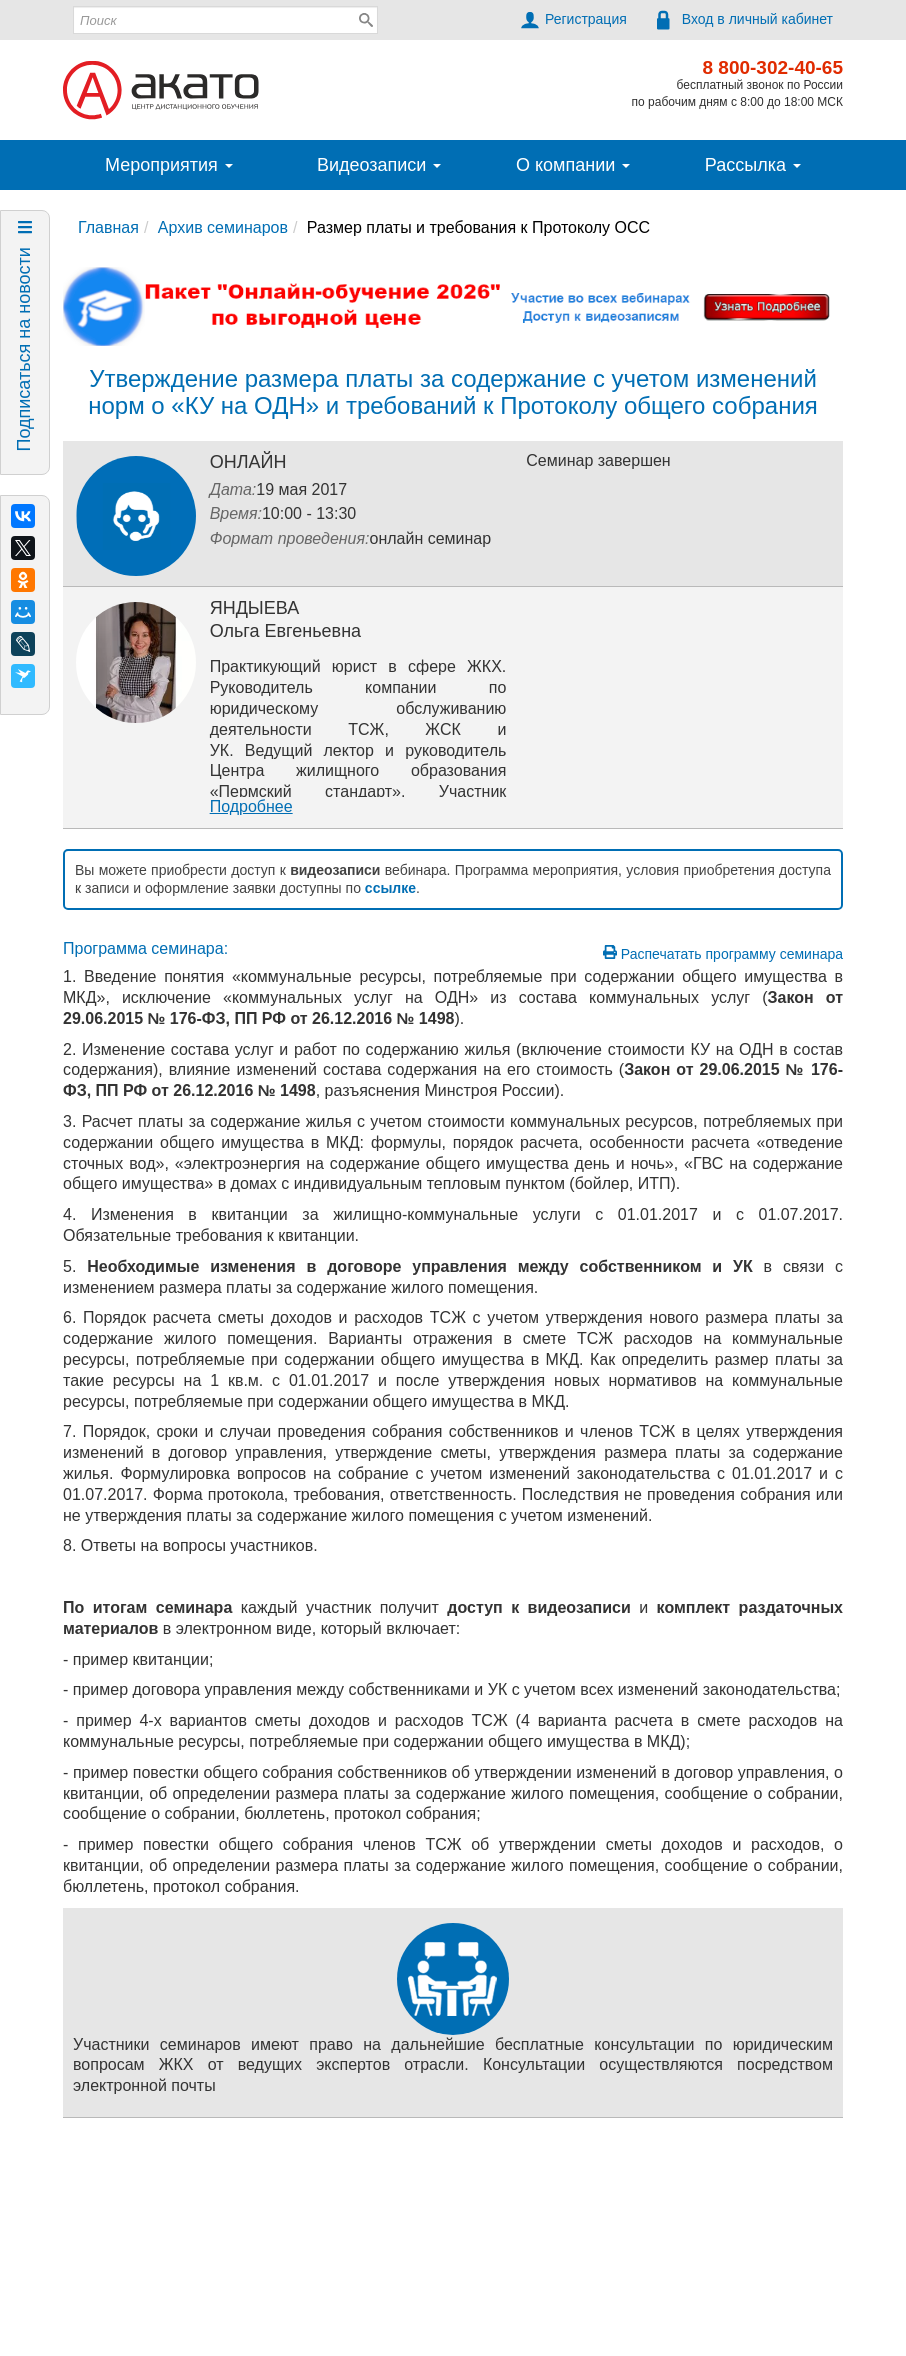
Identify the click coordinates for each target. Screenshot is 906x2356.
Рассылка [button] (753, 165)
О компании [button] (573, 165)
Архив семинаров (223, 227)
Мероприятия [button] (169, 165)
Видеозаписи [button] (379, 165)
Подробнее (251, 806)
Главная (108, 227)
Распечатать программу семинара (723, 953)
